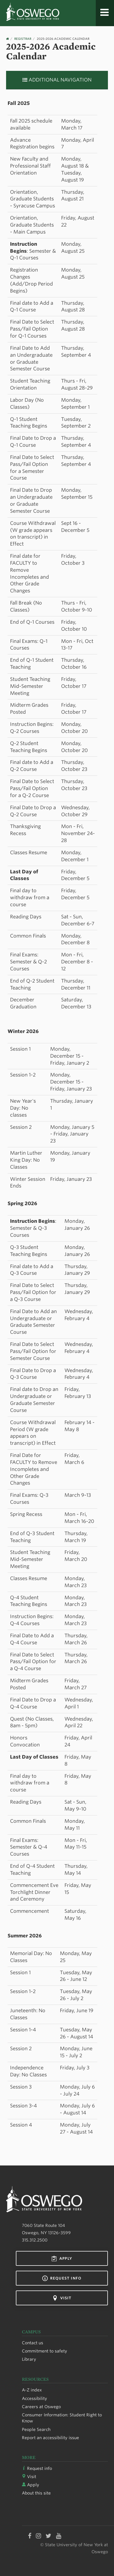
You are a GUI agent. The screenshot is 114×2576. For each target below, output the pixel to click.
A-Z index (32, 2389)
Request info (61, 2278)
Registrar (22, 38)
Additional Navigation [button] (57, 80)
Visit (62, 2298)
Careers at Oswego (41, 2406)
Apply (61, 2258)
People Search (36, 2429)
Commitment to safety (44, 2351)
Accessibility (34, 2398)
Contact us (32, 2342)
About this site (36, 2493)
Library (29, 2359)
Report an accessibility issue (50, 2437)
